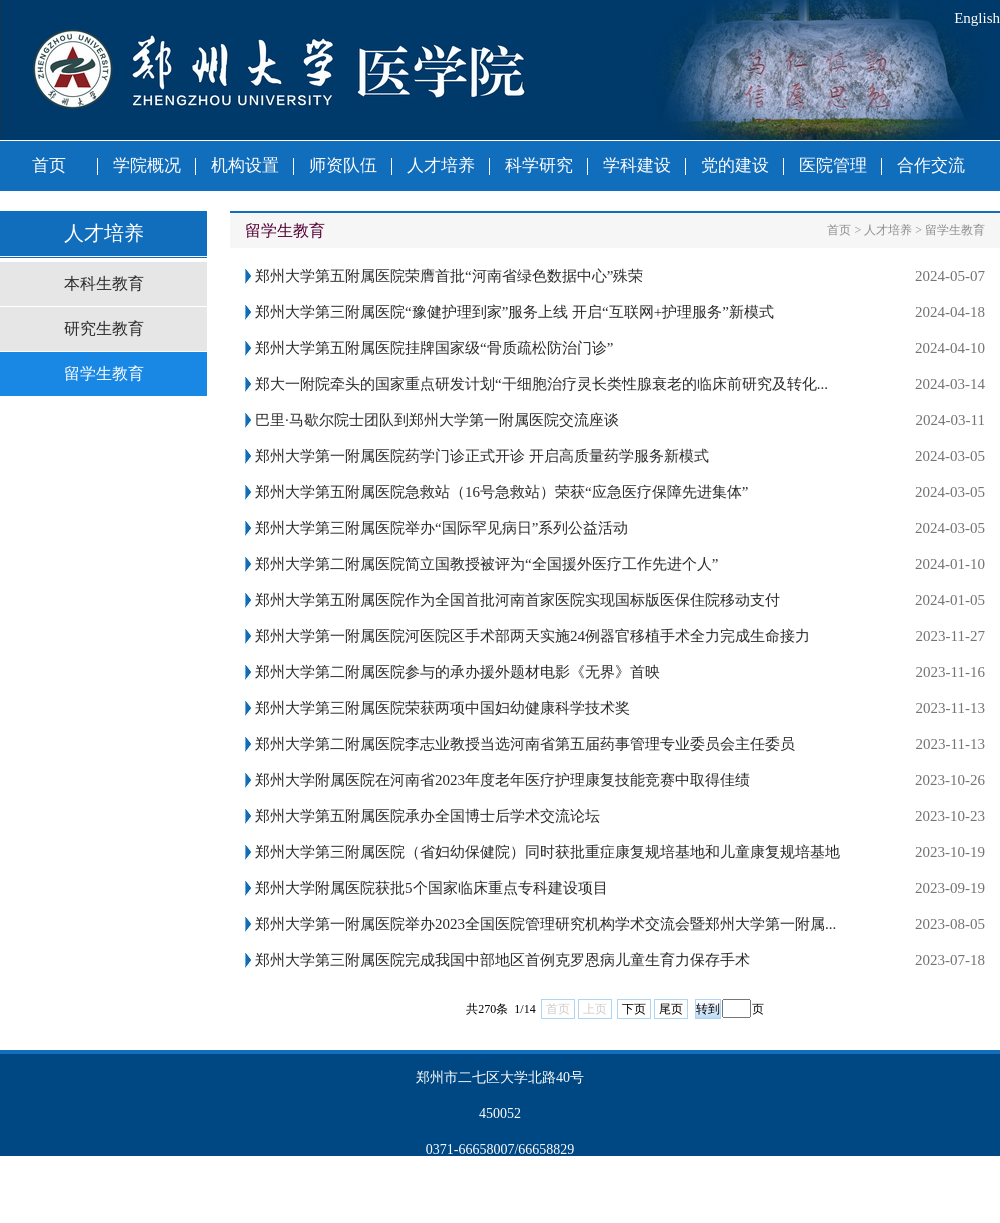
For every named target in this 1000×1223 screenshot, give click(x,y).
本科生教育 (104, 283)
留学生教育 (104, 373)
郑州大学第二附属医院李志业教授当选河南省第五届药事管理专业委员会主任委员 (525, 744)
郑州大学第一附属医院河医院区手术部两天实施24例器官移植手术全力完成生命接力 (532, 636)
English (977, 18)
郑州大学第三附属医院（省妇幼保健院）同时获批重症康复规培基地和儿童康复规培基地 (547, 852)
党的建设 (735, 165)
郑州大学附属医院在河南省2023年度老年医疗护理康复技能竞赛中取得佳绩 (502, 780)
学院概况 (147, 165)
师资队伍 (343, 165)
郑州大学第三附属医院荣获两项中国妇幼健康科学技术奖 (442, 708)
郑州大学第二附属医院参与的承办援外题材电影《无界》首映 (457, 672)
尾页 (671, 1009)
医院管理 (833, 165)
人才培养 (441, 165)
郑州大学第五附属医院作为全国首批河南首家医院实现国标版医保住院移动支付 (517, 600)
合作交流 (931, 165)
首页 (49, 165)
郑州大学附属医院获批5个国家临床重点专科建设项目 (431, 888)
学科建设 (637, 165)
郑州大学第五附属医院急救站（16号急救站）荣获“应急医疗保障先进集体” (501, 492)
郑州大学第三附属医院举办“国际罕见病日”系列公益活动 (441, 528)
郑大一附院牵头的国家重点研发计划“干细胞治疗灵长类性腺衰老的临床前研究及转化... (541, 384)
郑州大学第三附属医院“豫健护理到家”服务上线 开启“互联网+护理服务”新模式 (514, 312)
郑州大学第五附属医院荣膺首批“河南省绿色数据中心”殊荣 (449, 276)
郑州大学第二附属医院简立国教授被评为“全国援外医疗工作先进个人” (486, 564)
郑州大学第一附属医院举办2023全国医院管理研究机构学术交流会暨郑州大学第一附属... (545, 924)
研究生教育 (104, 328)
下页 (634, 1009)
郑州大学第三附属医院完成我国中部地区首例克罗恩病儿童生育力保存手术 (502, 960)
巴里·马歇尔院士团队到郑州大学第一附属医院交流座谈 (437, 420)
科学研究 (539, 165)
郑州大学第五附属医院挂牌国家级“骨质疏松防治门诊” (434, 348)
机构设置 (245, 165)
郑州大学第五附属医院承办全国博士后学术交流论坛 (427, 816)
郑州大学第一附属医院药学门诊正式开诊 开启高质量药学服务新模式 (482, 456)
